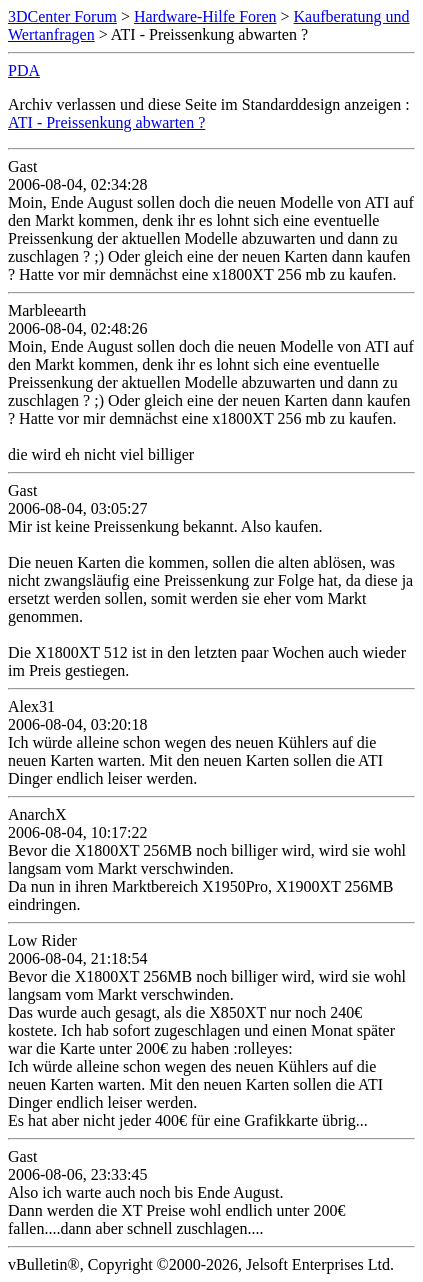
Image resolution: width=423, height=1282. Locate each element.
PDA (24, 70)
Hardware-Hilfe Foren (205, 16)
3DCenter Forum (62, 16)
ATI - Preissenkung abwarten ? (106, 122)
